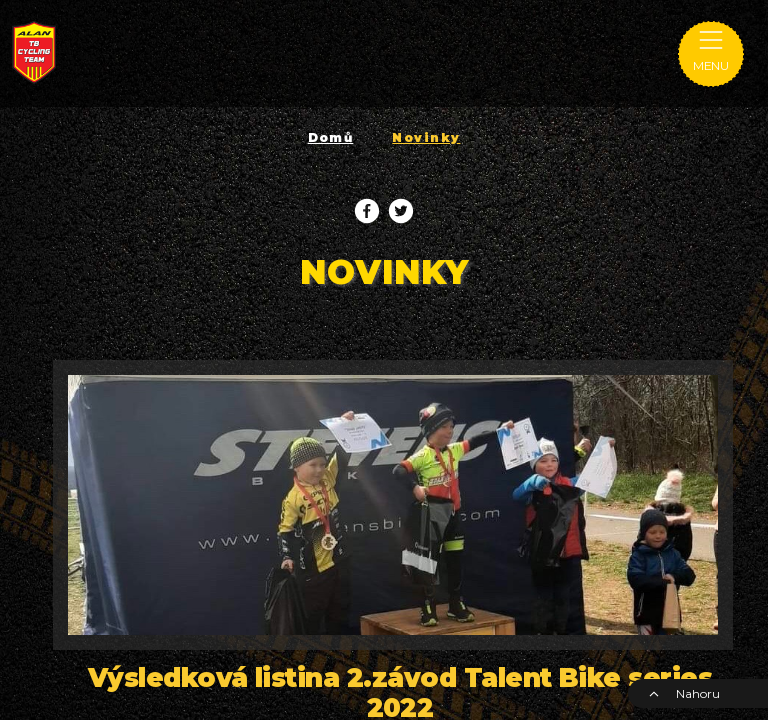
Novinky (426, 138)
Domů (331, 138)
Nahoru (684, 693)
